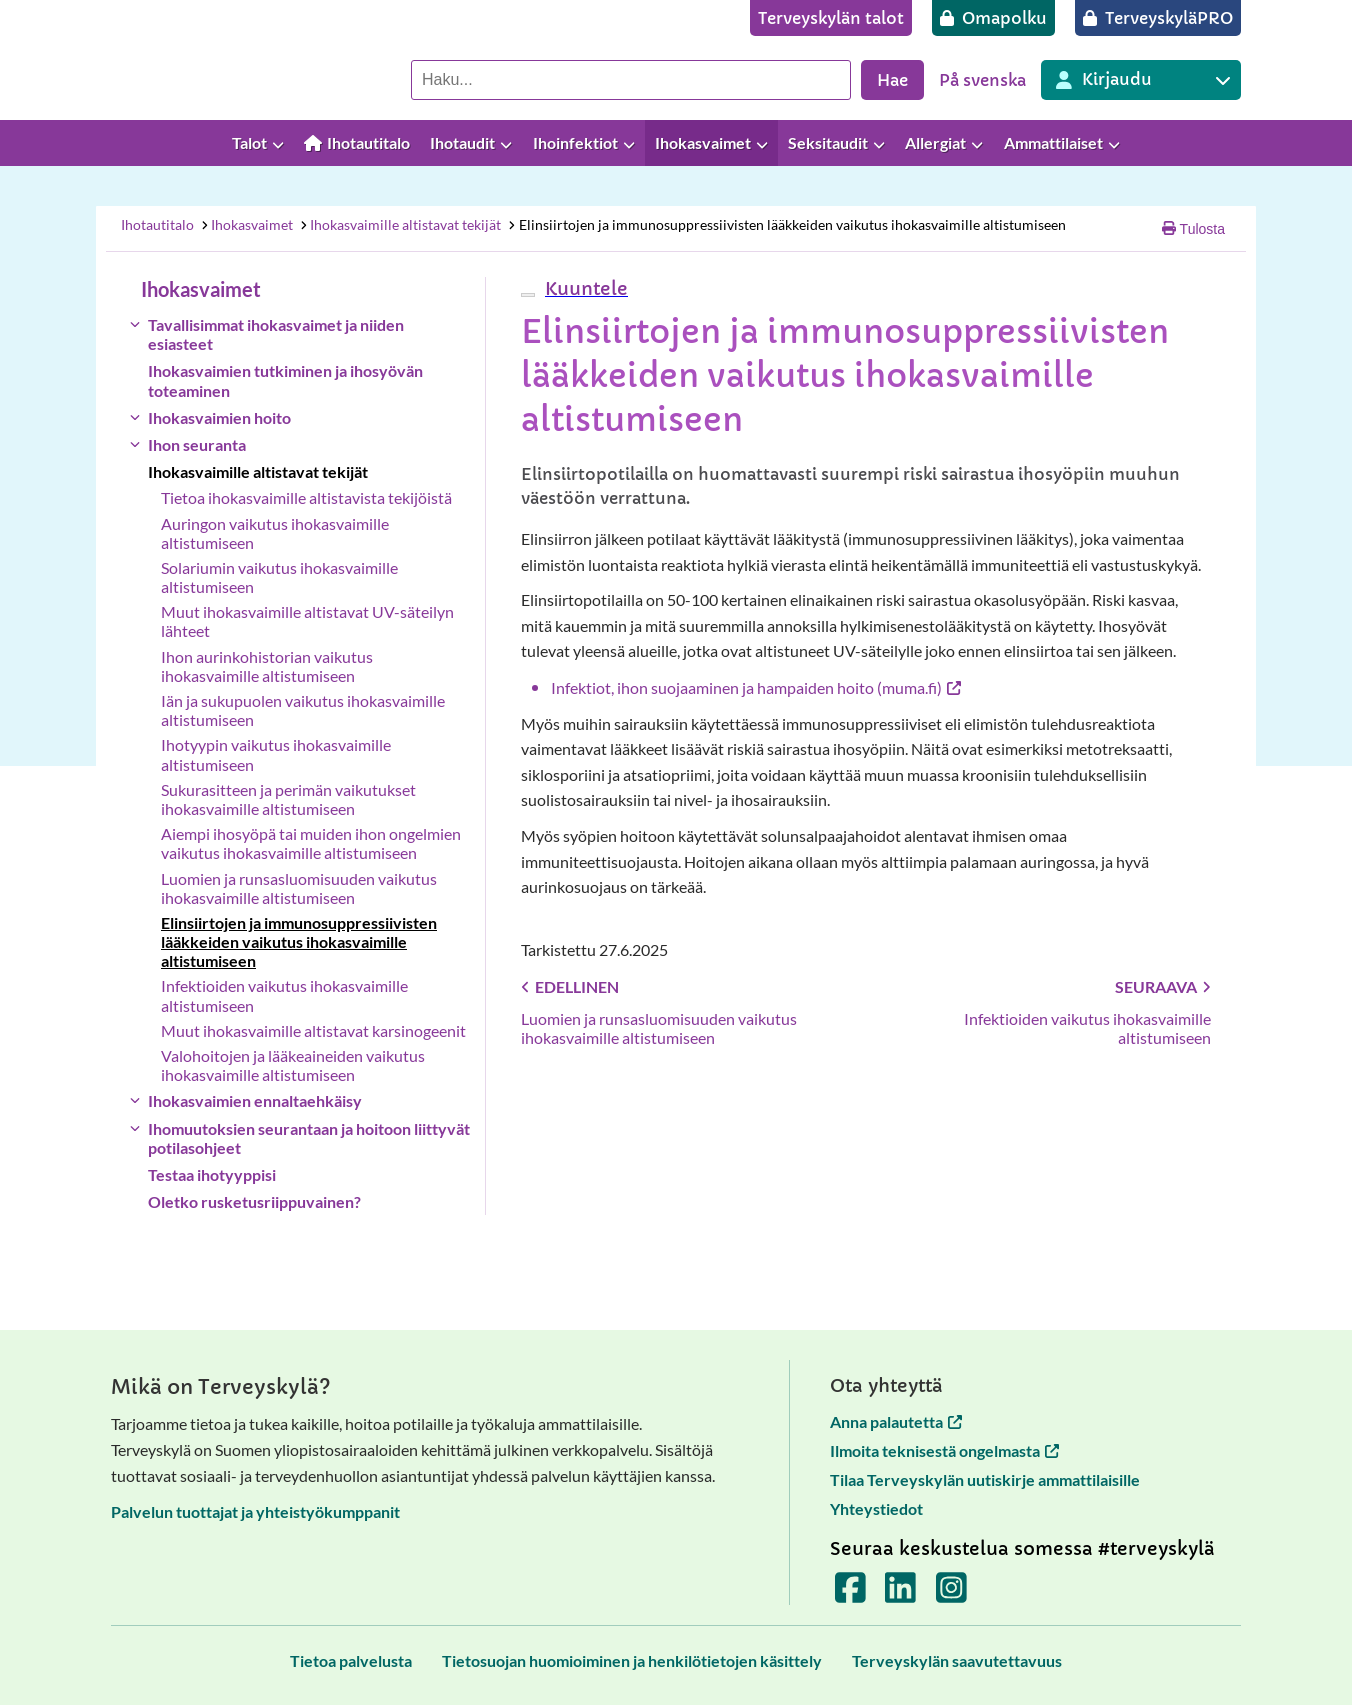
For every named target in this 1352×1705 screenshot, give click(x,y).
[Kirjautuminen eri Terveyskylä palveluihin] (1141, 80)
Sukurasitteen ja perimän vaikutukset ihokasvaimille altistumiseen (288, 799)
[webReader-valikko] (528, 295)
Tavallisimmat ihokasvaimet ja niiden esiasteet (276, 334)
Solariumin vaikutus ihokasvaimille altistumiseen (279, 577)
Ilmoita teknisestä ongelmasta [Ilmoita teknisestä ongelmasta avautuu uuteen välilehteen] (944, 1450)
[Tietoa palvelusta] (351, 1660)
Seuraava (1163, 986)
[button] (584, 288)
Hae (892, 80)
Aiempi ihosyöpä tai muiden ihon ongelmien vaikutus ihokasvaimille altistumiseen (311, 843)
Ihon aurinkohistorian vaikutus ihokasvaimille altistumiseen (267, 666)
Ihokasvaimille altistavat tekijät (400, 224)
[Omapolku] (993, 18)
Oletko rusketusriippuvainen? (254, 1201)
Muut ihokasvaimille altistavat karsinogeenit (313, 1030)
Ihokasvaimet (246, 224)
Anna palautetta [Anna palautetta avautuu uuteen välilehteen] (896, 1421)
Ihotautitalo (157, 224)
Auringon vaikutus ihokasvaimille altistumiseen (275, 533)
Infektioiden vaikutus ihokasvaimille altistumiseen (284, 995)
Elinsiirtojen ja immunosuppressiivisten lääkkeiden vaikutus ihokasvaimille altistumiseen (786, 224)
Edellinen (570, 986)
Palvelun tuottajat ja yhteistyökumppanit (255, 1511)
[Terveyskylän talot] (831, 18)
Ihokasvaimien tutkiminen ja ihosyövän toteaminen (285, 380)
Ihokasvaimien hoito (219, 417)
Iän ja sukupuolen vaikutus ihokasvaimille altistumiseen (303, 710)
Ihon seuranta (197, 444)
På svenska (982, 80)
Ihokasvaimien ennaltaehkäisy (255, 1100)
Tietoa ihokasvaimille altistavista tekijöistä (306, 497)
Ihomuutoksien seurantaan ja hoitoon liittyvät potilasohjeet (309, 1138)
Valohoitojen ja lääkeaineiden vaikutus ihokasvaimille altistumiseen (293, 1065)
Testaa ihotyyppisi (212, 1174)
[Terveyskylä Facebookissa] (850, 1593)
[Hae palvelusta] (631, 80)
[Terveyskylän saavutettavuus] (957, 1660)
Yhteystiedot (876, 1508)
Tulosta (1193, 229)
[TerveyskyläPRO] (1158, 18)
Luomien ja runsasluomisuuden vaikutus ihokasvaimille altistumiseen (299, 888)
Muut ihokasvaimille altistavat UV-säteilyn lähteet (307, 621)
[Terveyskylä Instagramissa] (951, 1593)
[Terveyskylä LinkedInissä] (900, 1593)
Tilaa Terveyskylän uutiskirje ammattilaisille (985, 1479)
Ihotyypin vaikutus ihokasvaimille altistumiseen (276, 754)
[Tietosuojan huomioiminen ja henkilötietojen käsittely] (632, 1660)
